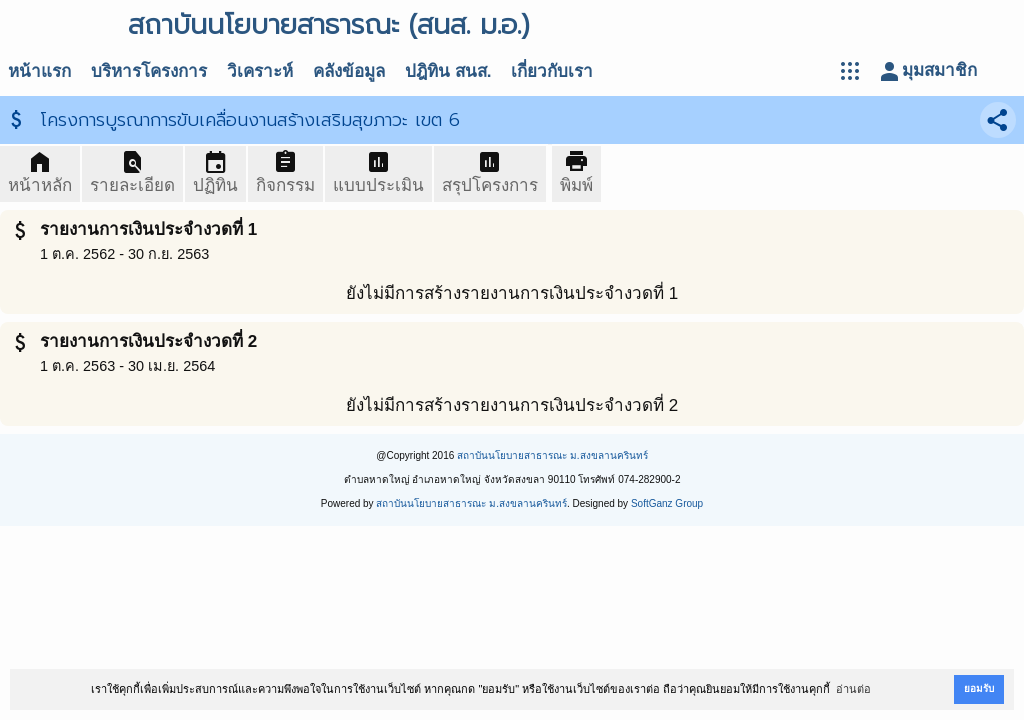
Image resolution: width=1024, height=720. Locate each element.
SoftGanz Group (667, 503)
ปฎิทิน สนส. (448, 71)
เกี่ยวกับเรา (552, 71)
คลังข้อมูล (349, 71)
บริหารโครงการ (149, 71)
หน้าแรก (39, 71)
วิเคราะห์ (260, 71)
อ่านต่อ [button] (853, 689)
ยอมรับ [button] (979, 688)
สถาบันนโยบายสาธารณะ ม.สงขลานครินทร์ (552, 455)
